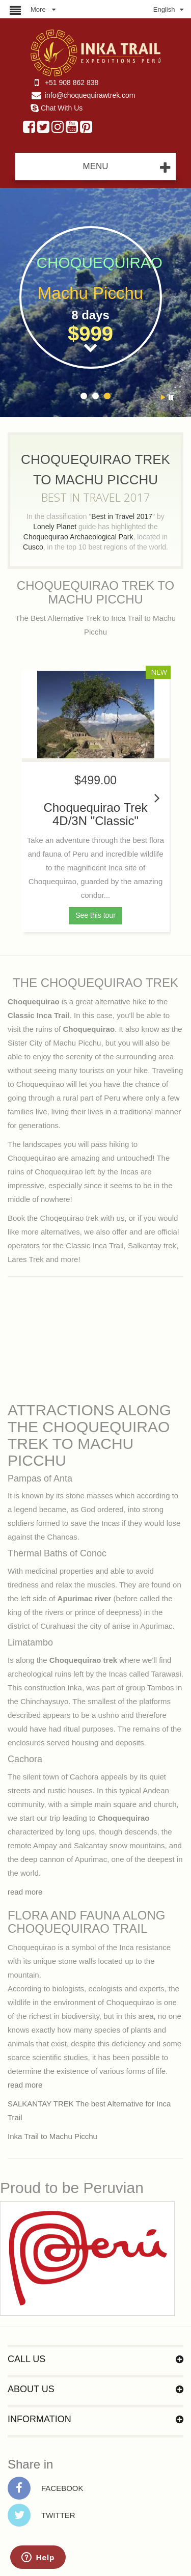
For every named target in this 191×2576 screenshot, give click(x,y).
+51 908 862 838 (72, 82)
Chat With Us (62, 108)
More (38, 9)
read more (25, 1891)
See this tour (95, 915)
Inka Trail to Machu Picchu (52, 2136)
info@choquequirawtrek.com (90, 95)
